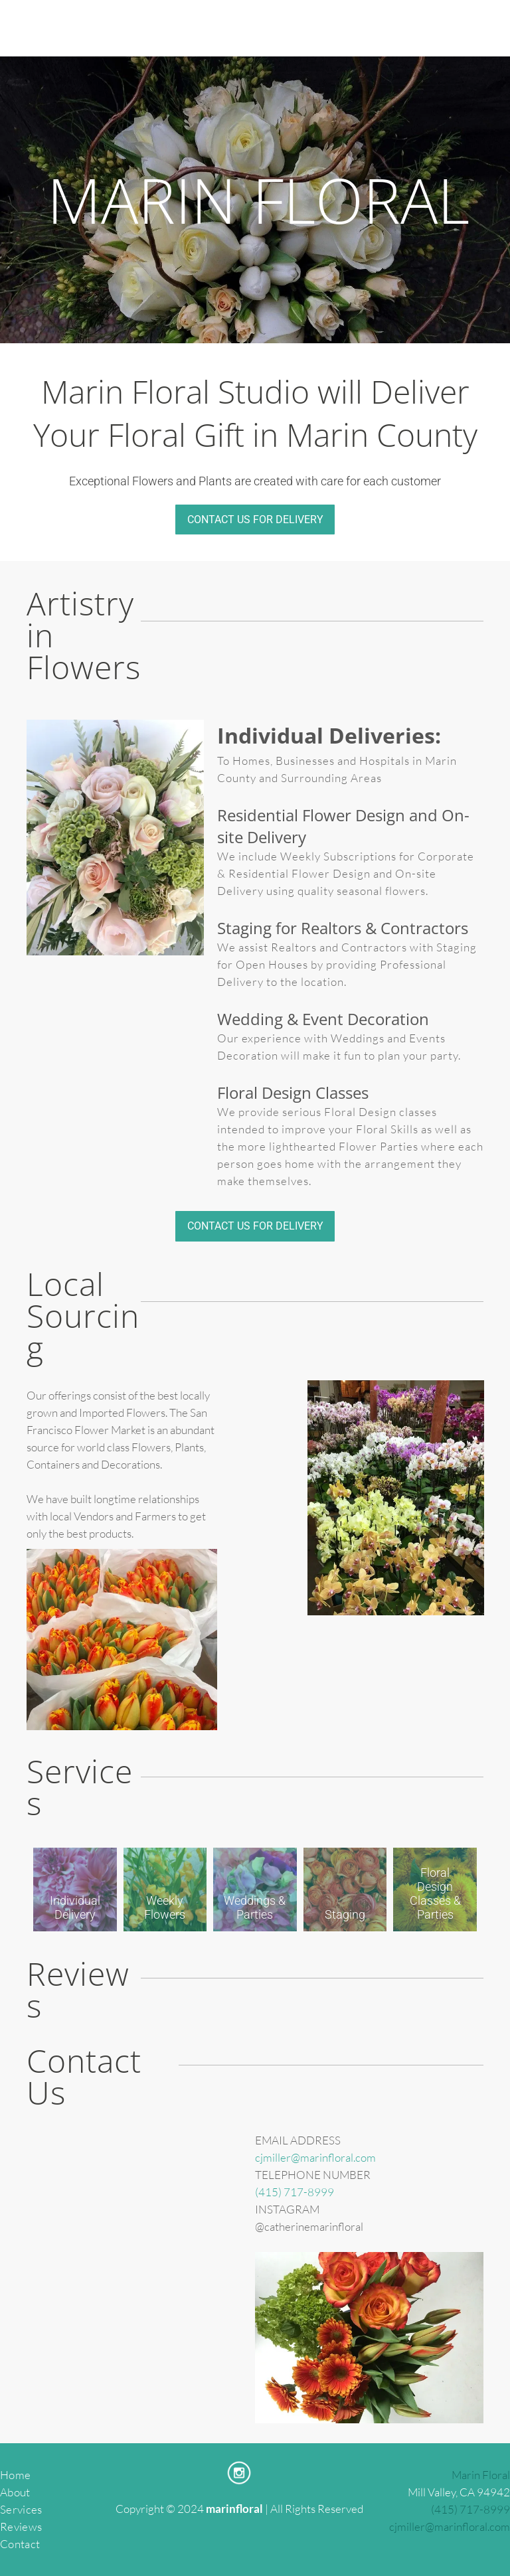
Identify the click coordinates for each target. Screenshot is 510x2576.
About (15, 2492)
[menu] (481, 28)
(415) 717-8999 (294, 2192)
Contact (20, 2544)
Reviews (21, 2527)
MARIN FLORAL (258, 199)
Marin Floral (481, 2475)
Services (21, 2509)
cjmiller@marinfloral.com (315, 2157)
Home (15, 2475)
